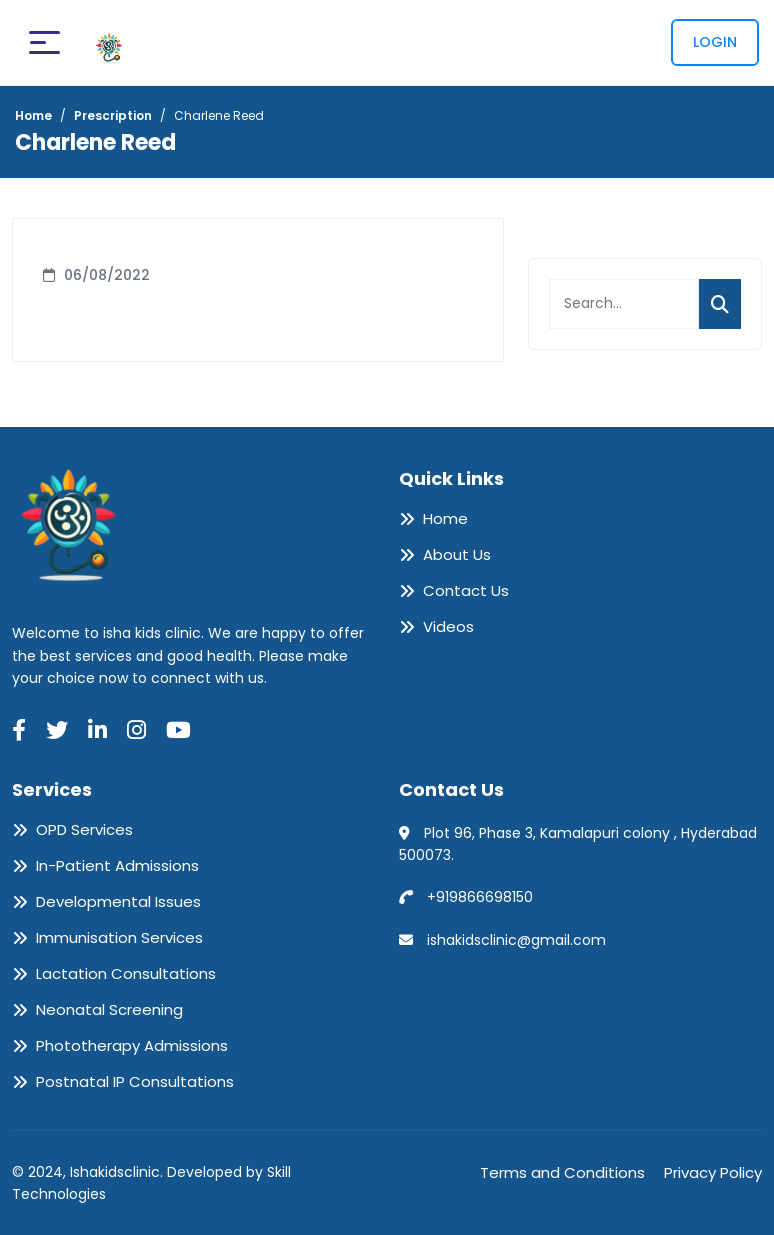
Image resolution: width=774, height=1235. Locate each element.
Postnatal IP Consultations (135, 1082)
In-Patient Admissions (117, 866)
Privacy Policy (713, 1172)
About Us (457, 555)
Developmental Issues (118, 902)
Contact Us (466, 591)
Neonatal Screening (109, 1010)
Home (445, 519)
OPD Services (84, 830)
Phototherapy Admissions (132, 1046)
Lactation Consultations (126, 974)
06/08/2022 (107, 275)
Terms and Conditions (562, 1172)
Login (715, 42)
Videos (448, 627)
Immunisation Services (119, 938)
